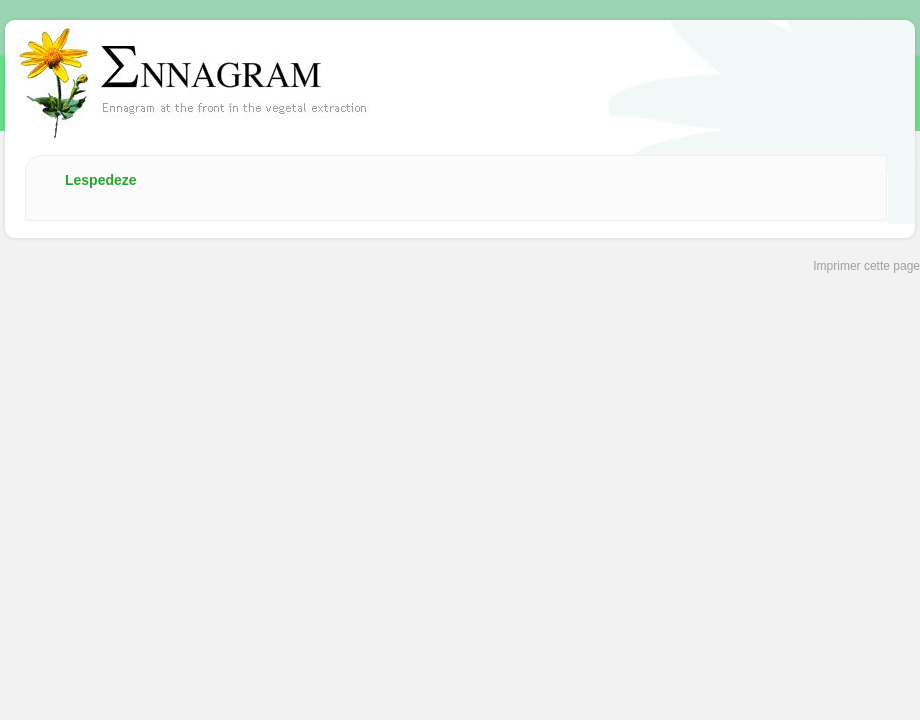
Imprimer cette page (866, 266)
